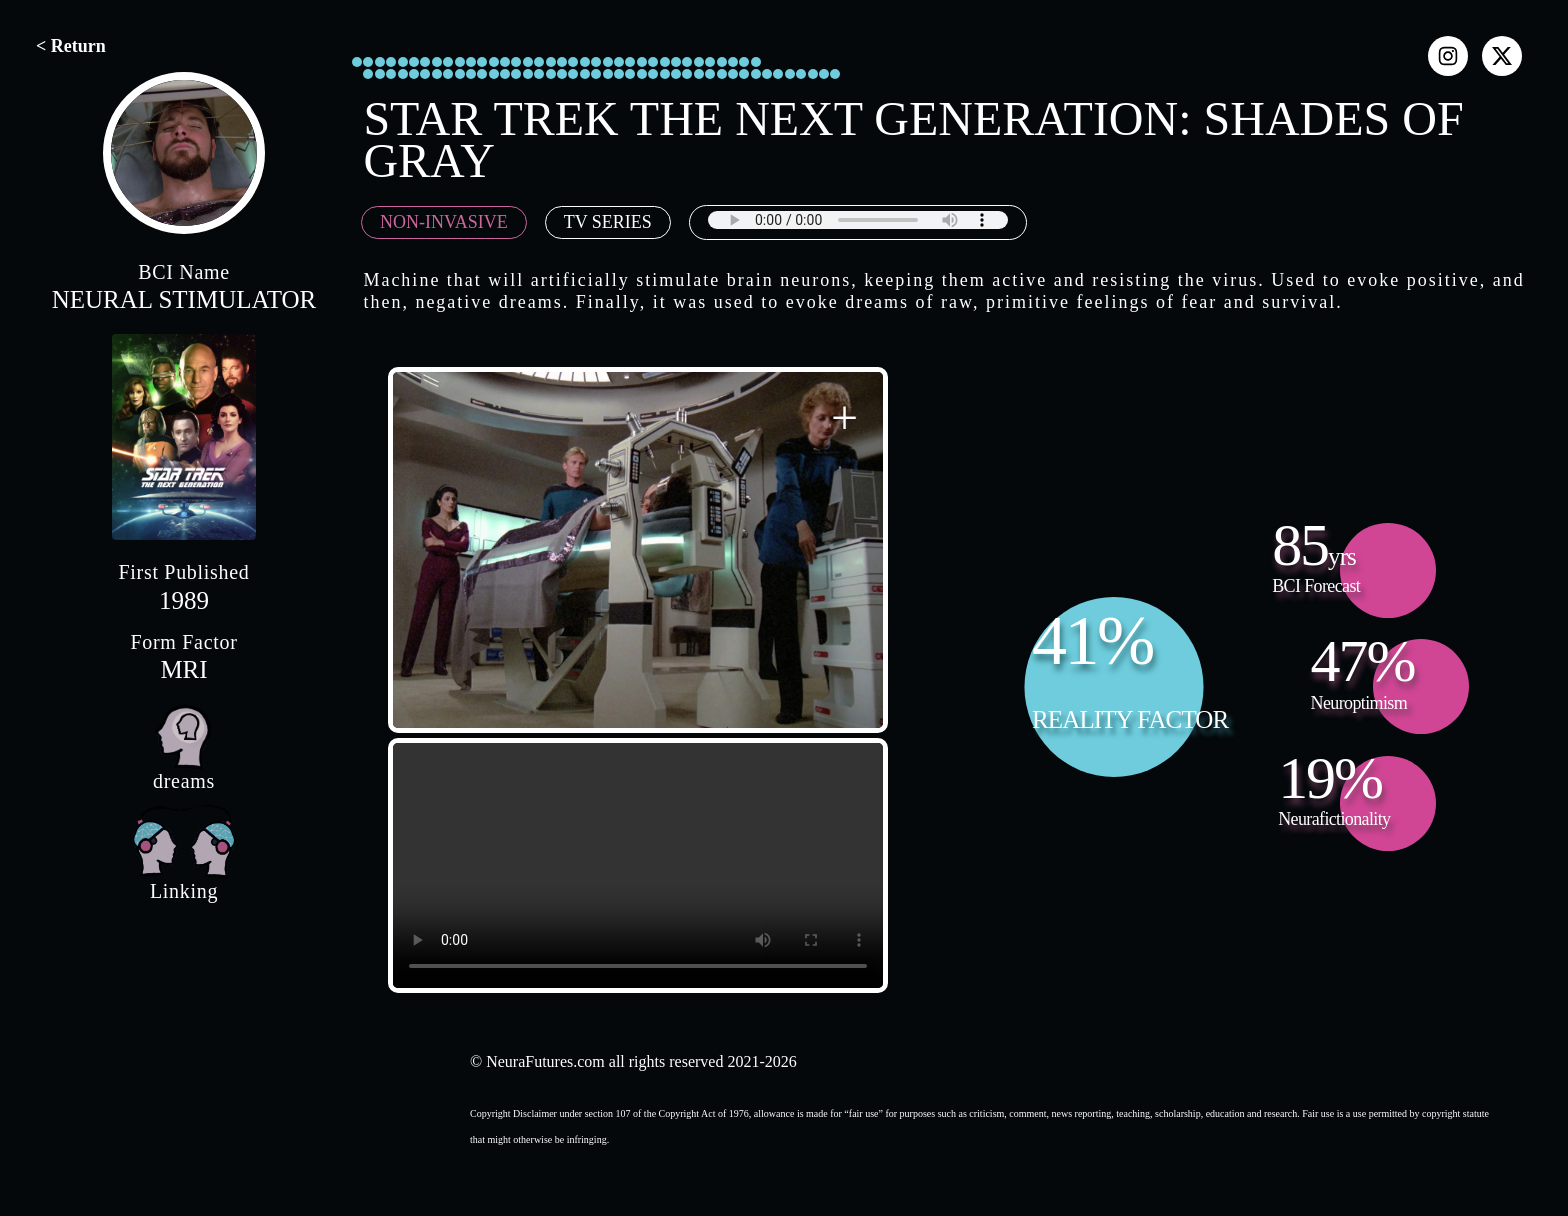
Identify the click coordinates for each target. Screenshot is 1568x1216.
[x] (1502, 56)
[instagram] (1448, 56)
